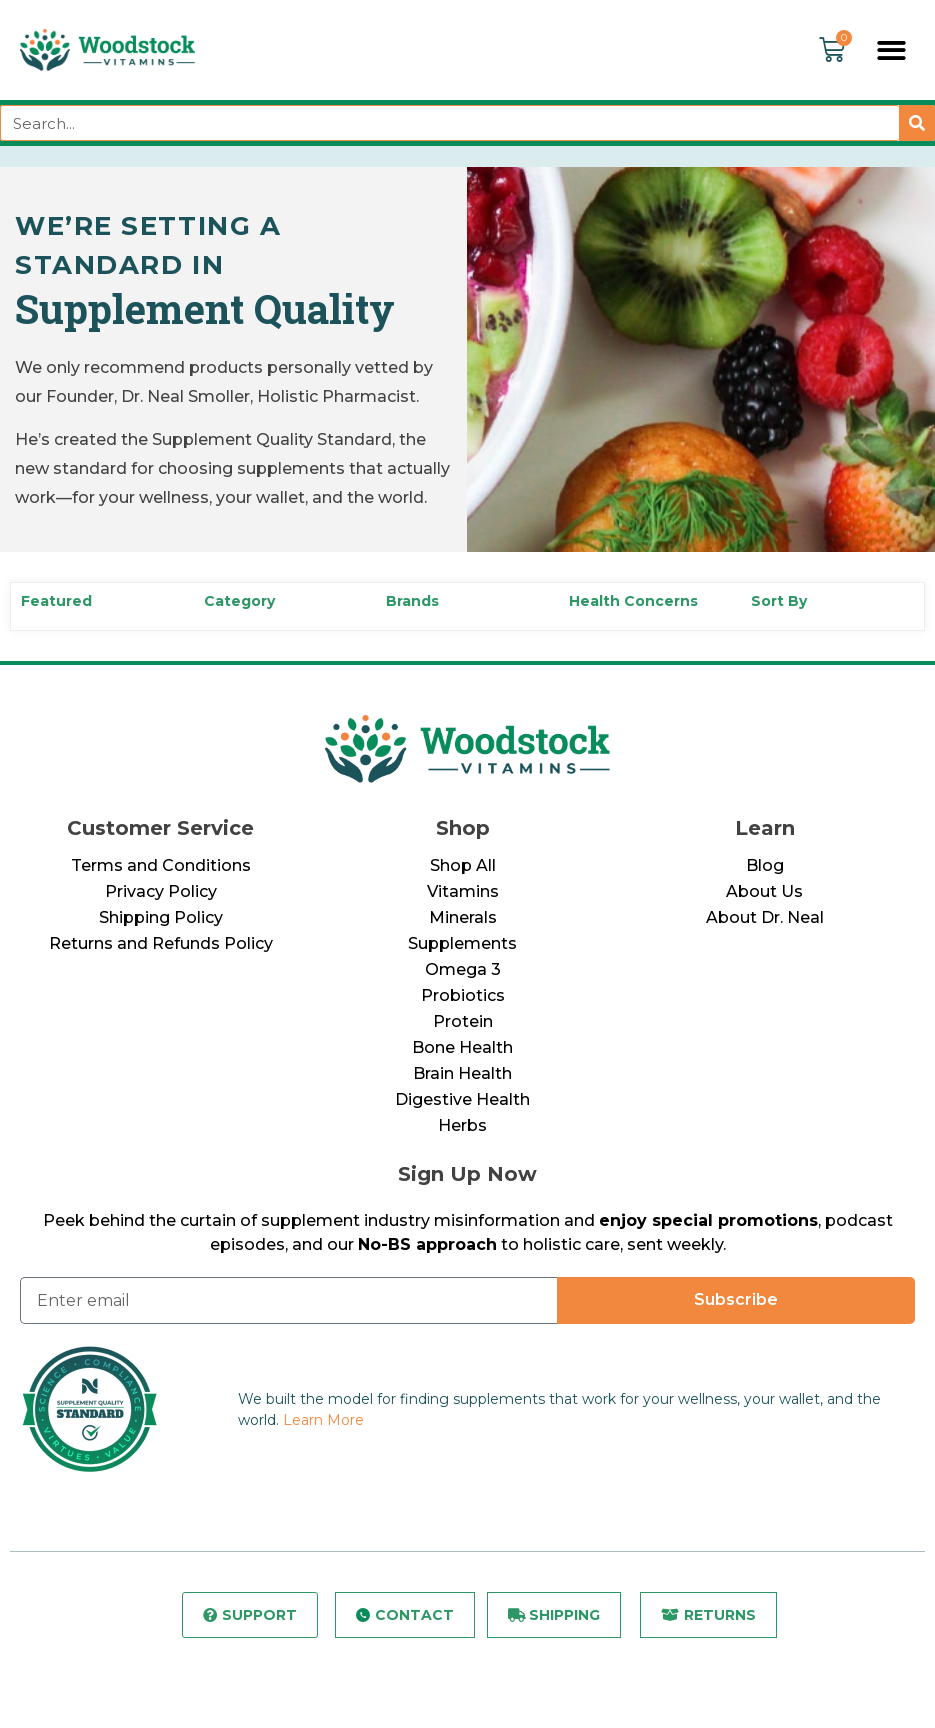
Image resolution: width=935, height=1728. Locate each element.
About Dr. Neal (765, 917)
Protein (463, 1021)
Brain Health (462, 1073)
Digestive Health (462, 1099)
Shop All (463, 865)
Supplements (462, 943)
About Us (764, 891)
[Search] (917, 123)
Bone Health (462, 1047)
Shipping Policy (161, 917)
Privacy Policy (161, 891)
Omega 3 (463, 969)
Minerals (463, 917)
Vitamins (463, 891)
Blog (765, 865)
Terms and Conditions (161, 865)
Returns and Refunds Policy (161, 943)
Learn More (323, 1420)
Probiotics (463, 995)
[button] (892, 50)
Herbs (462, 1125)
